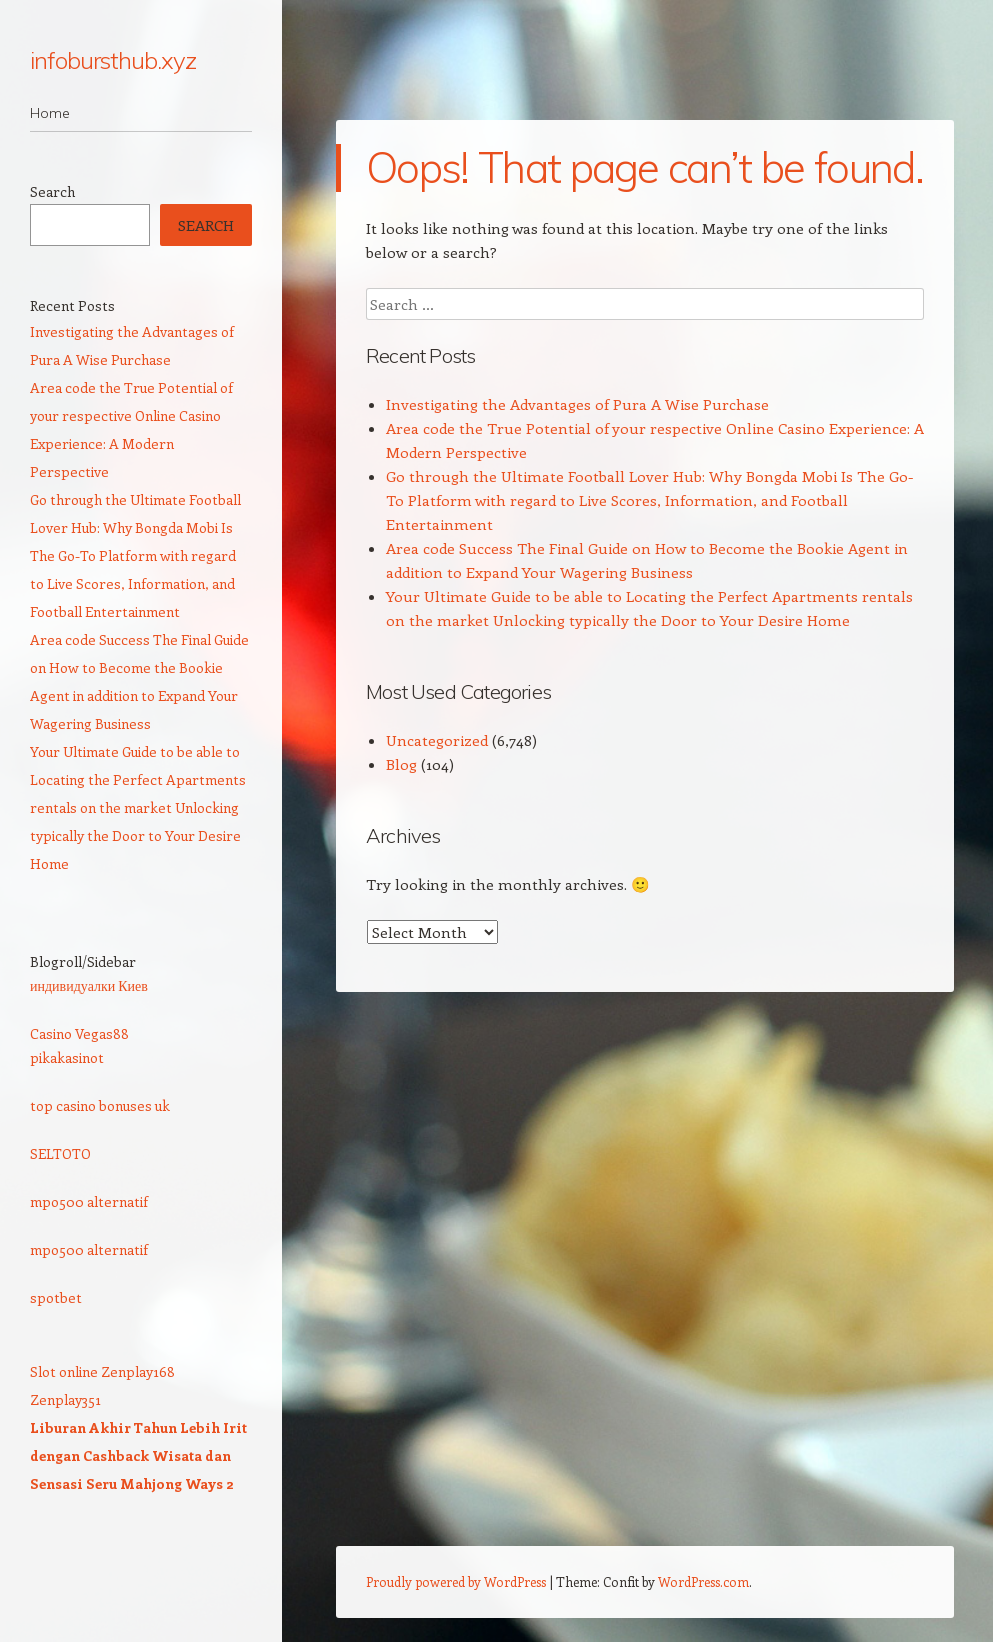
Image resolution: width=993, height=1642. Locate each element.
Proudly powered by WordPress (456, 1581)
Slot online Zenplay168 (102, 1371)
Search (52, 191)
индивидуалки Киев (89, 985)
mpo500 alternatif (89, 1201)
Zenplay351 (65, 1399)
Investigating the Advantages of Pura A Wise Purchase (577, 404)
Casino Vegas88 (79, 1033)
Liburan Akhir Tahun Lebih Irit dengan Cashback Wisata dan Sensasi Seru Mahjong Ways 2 (138, 1455)
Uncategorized (437, 740)
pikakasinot (67, 1057)
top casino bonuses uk (100, 1105)
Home (50, 113)
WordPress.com (703, 1581)
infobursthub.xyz (113, 60)
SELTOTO (60, 1153)
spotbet (56, 1297)
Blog (401, 764)
